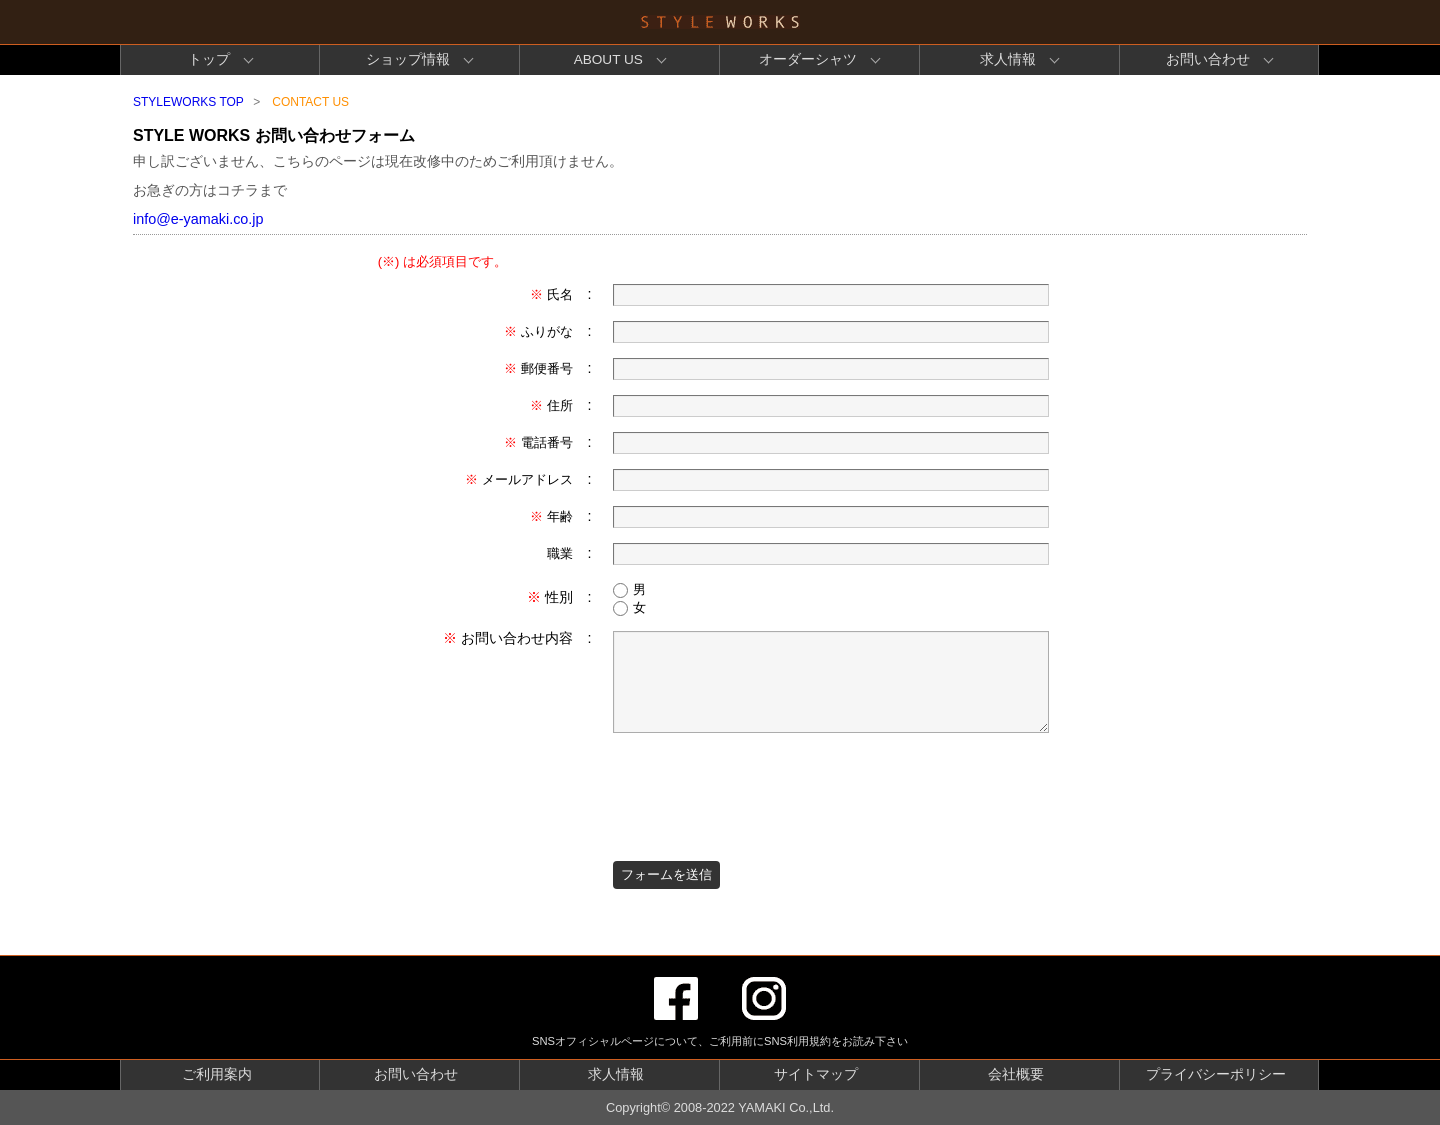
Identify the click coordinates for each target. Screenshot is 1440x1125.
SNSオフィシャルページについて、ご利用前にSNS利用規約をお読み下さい (720, 1041)
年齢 (551, 516)
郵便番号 (538, 368)
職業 (560, 553)
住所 (551, 405)
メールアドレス (519, 479)
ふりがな (538, 331)
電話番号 (538, 442)
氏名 (551, 294)
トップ (209, 59)
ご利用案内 (217, 1074)
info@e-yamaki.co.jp (198, 219)
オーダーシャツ (808, 59)
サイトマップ (816, 1074)
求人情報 (1008, 59)
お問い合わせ (1208, 59)
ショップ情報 (408, 59)
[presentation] (765, 787)
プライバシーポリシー (1216, 1074)
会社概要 (1016, 1074)
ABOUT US (608, 59)
